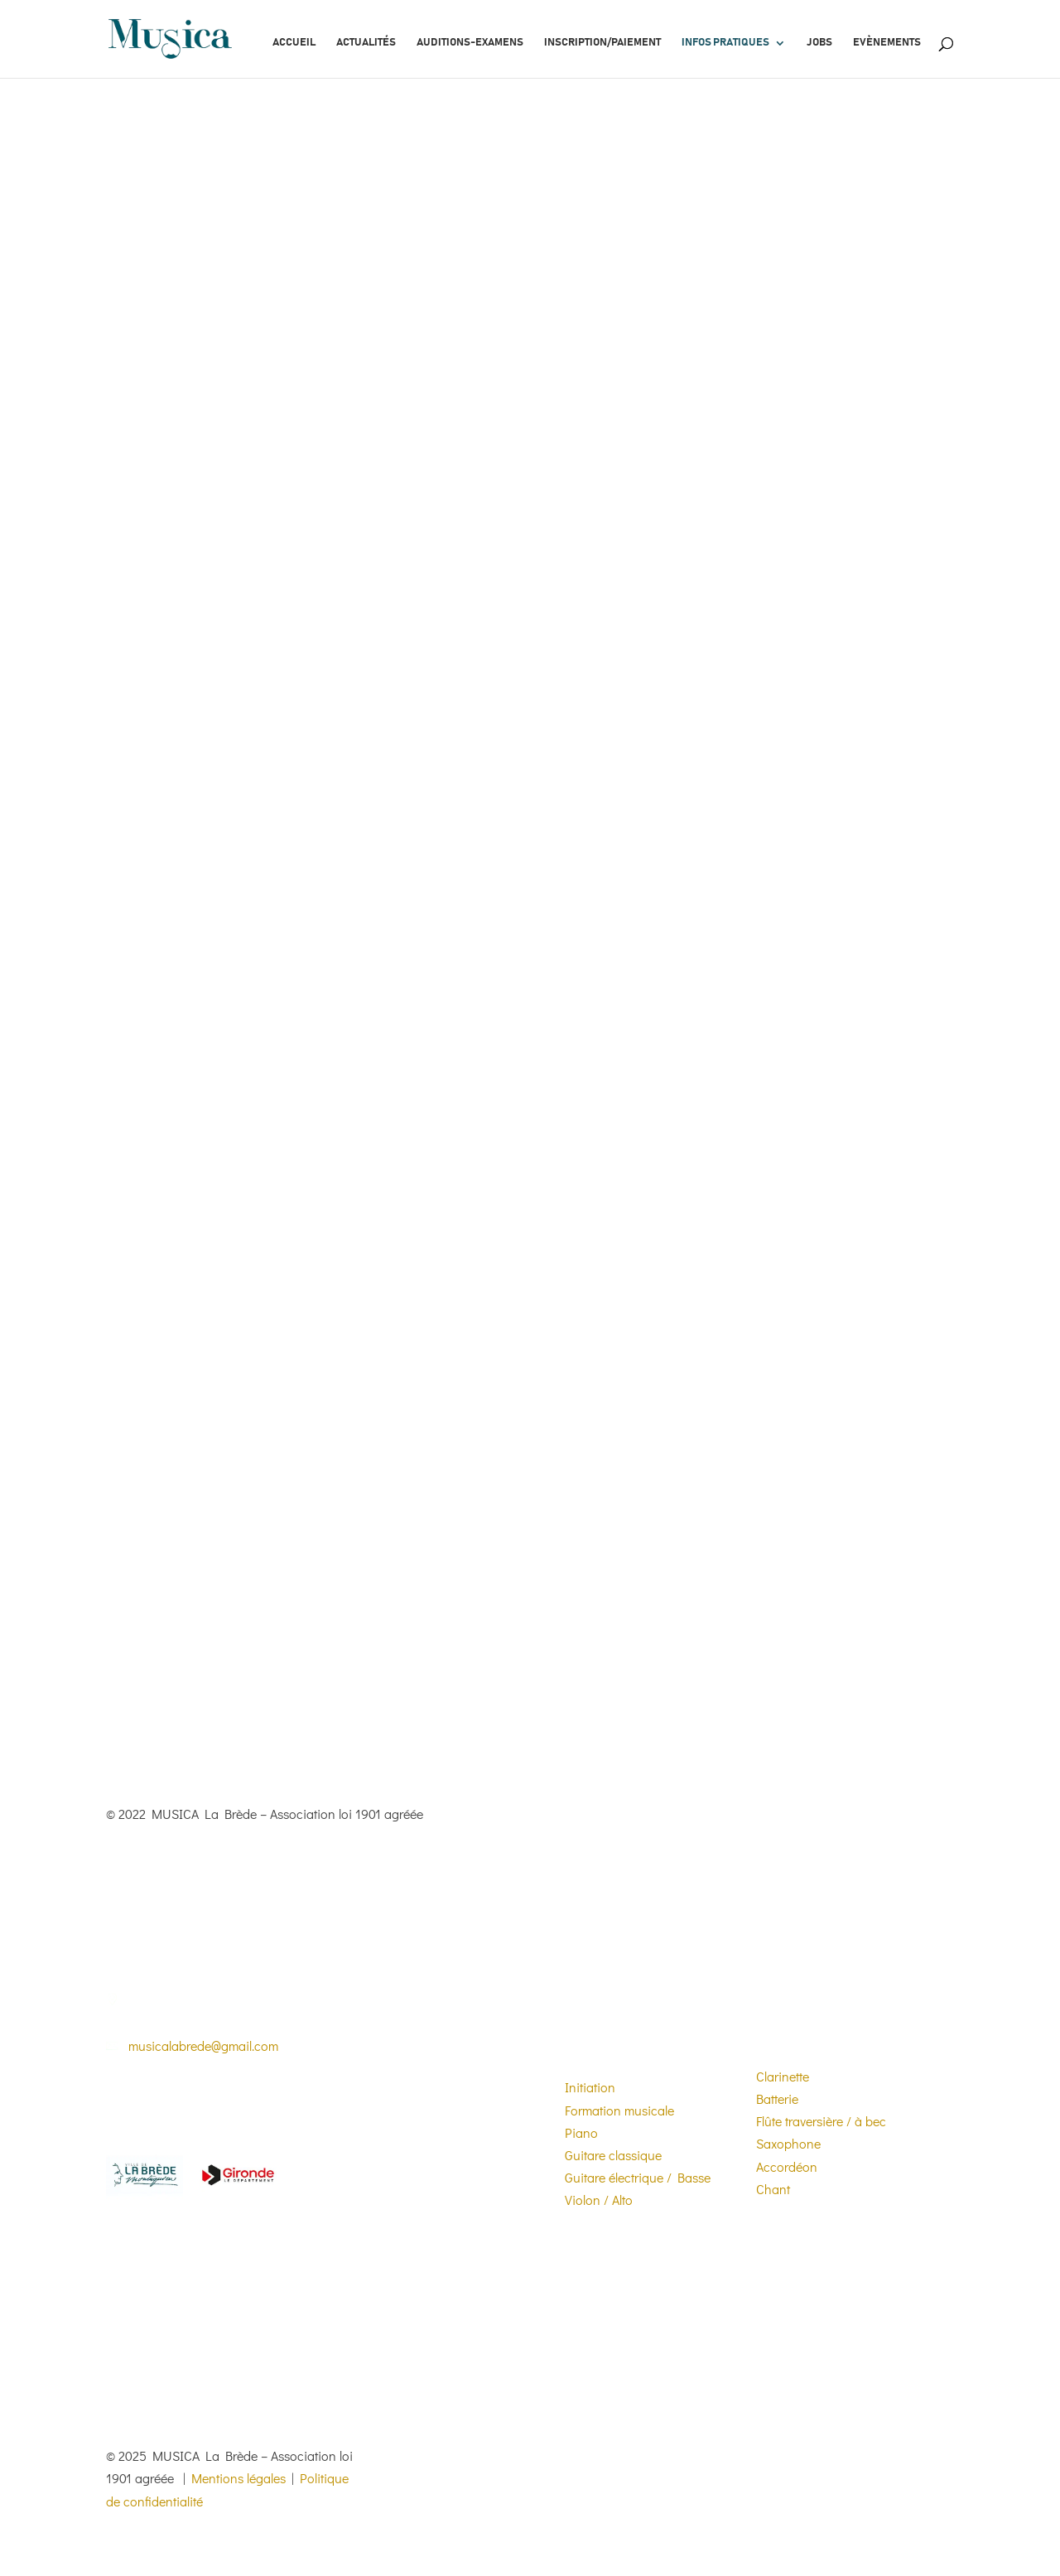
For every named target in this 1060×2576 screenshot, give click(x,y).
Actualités (366, 42)
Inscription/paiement (602, 42)
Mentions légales (238, 2478)
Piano (581, 2132)
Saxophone (788, 2143)
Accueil (294, 42)
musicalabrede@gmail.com (203, 2045)
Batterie (777, 2098)
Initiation (590, 2087)
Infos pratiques (725, 42)
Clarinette (782, 2076)
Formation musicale (619, 2110)
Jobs (819, 42)
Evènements (887, 42)
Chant (773, 2188)
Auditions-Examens (470, 42)
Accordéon (786, 2166)
